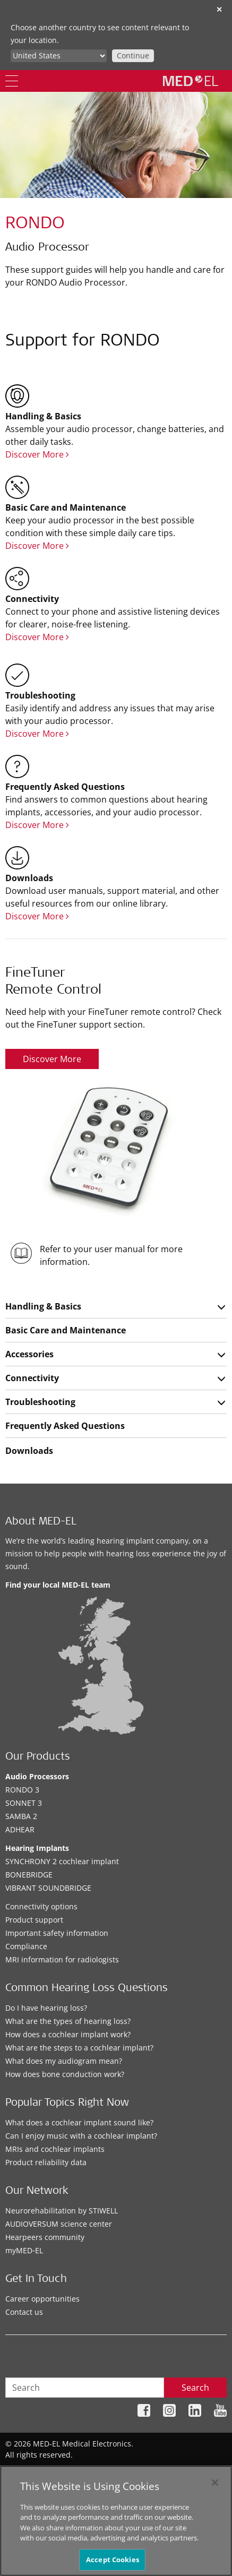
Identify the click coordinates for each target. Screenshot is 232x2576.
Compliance (26, 1946)
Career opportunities (42, 2299)
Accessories (29, 1354)
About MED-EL (40, 1522)
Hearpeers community (44, 2237)
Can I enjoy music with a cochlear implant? (81, 2136)
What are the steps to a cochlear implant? (79, 2048)
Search (195, 2387)
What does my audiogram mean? (63, 2061)
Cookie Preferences (193, 2471)
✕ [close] (219, 9)
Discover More (37, 454)
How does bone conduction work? (64, 2074)
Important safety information (56, 1933)
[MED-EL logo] (190, 80)
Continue (133, 55)
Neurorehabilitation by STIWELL (61, 2210)
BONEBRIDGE (29, 1874)
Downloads (29, 1451)
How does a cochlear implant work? (68, 2034)
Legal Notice (128, 2471)
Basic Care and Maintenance (65, 1330)
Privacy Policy (74, 2471)
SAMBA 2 (21, 1816)
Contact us (24, 2312)
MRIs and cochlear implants (55, 2149)
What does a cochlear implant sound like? (79, 2122)
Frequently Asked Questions (65, 1426)
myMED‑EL (24, 2250)
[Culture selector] (59, 55)
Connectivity (32, 1378)
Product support (34, 1920)
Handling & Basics (43, 1306)
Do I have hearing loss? (46, 2008)
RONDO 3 (22, 1790)
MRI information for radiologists (62, 1959)
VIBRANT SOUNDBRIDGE (48, 1888)
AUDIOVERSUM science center (58, 2224)
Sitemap (27, 2471)
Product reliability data (46, 2162)
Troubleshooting (40, 1402)
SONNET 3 (23, 1803)
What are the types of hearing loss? (68, 2021)
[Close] (215, 2489)
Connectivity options (41, 1906)
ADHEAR (20, 1829)
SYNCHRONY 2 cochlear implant (62, 1861)
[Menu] (11, 81)
